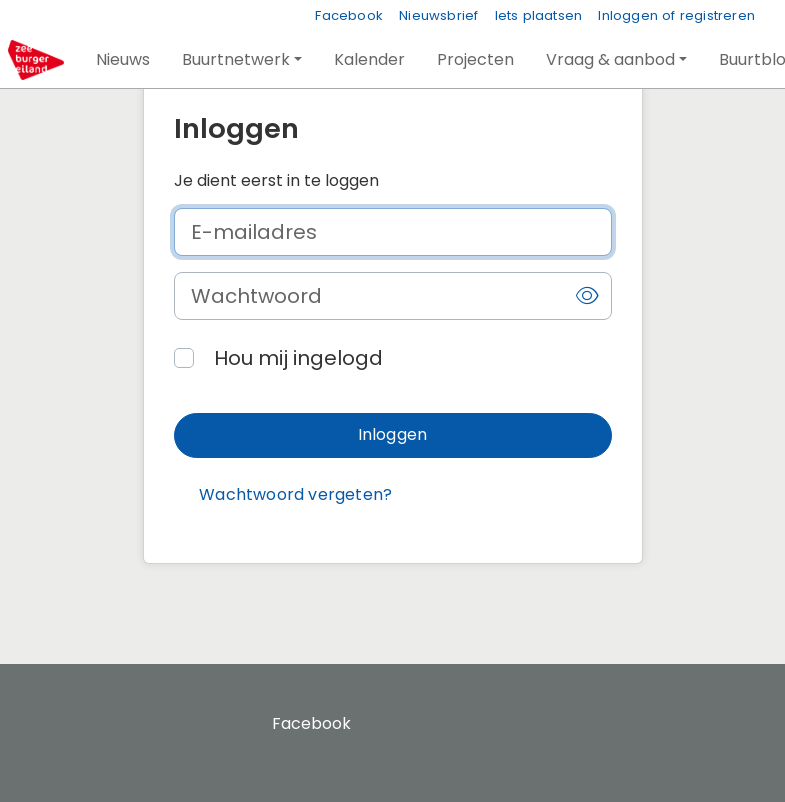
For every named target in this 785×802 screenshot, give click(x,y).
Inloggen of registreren (676, 15)
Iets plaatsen (539, 15)
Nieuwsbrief (438, 15)
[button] (123, 60)
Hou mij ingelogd (298, 358)
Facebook (349, 15)
